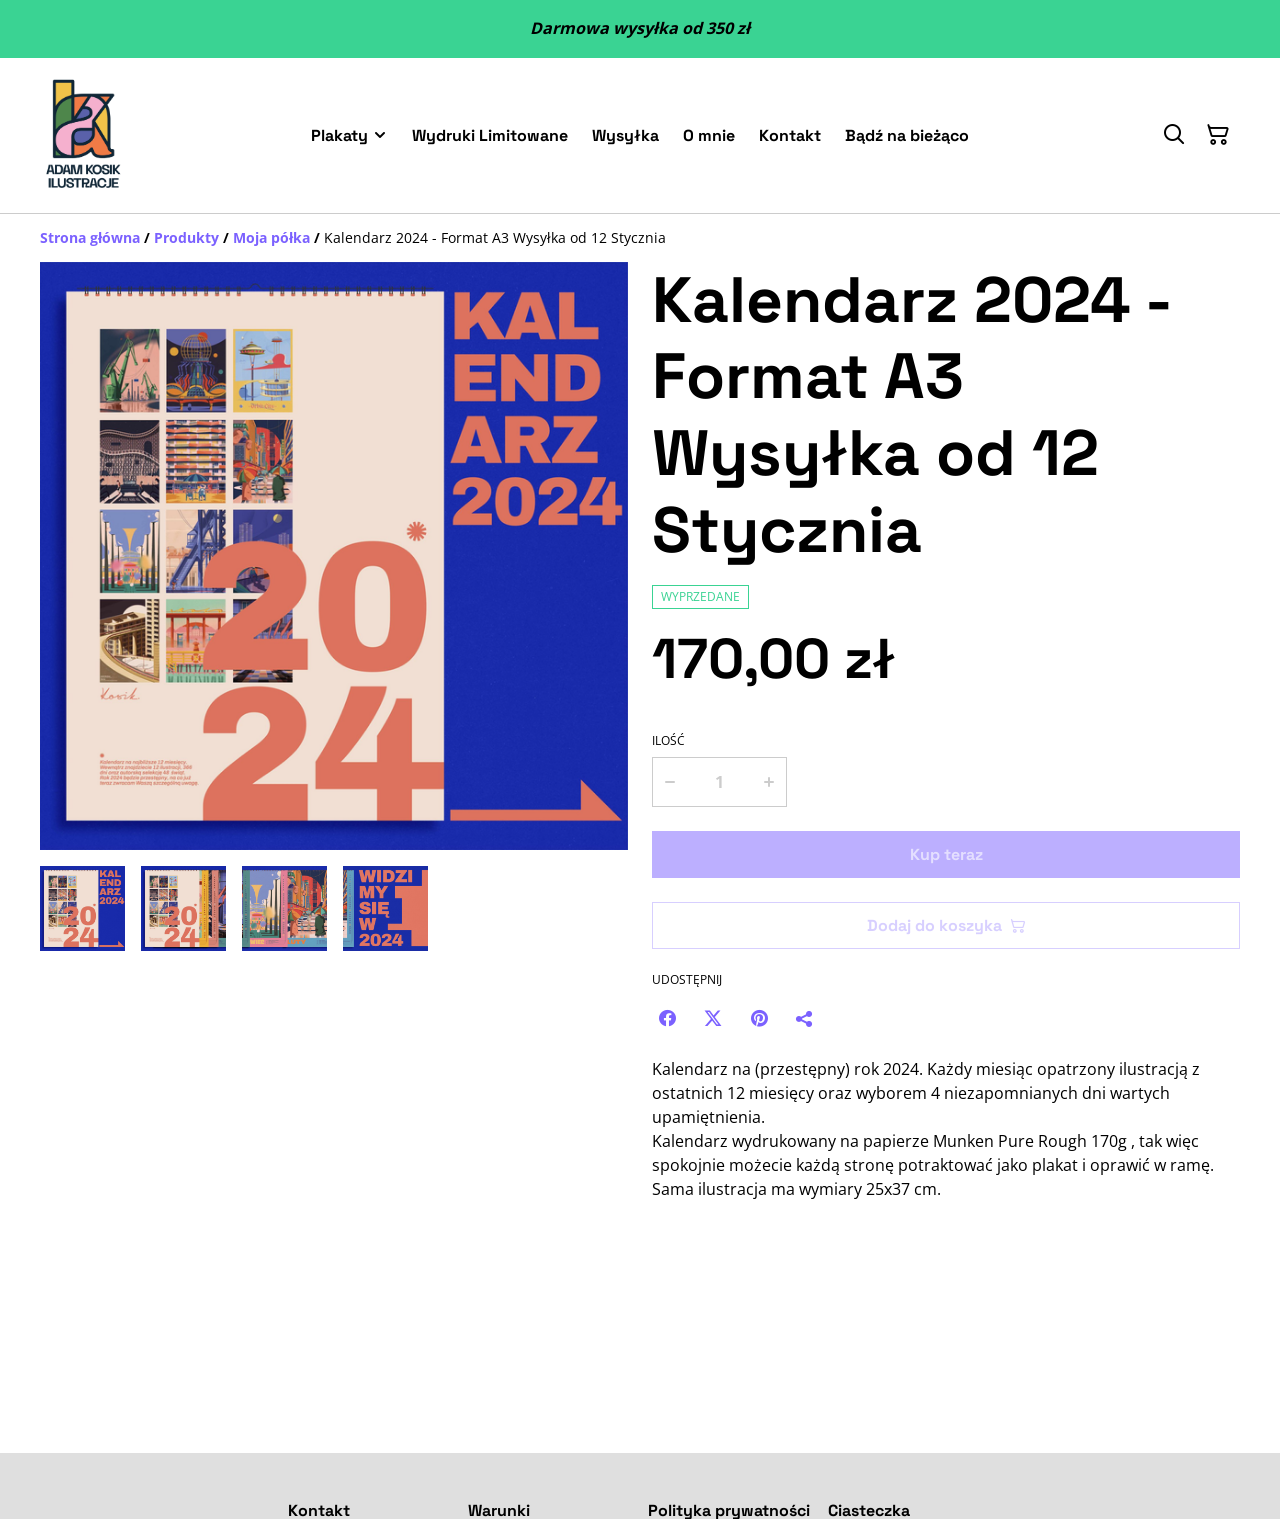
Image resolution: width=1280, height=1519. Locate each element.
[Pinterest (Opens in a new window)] (759, 1018)
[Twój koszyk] (1218, 135)
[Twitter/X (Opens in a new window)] (713, 1018)
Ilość (668, 741)
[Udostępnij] (805, 1018)
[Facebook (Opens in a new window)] (667, 1018)
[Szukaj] (1174, 135)
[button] (82, 908)
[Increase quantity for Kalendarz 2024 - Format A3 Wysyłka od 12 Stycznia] (770, 782)
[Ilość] (719, 782)
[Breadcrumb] (640, 238)
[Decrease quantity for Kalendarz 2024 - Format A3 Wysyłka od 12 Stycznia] (669, 782)
